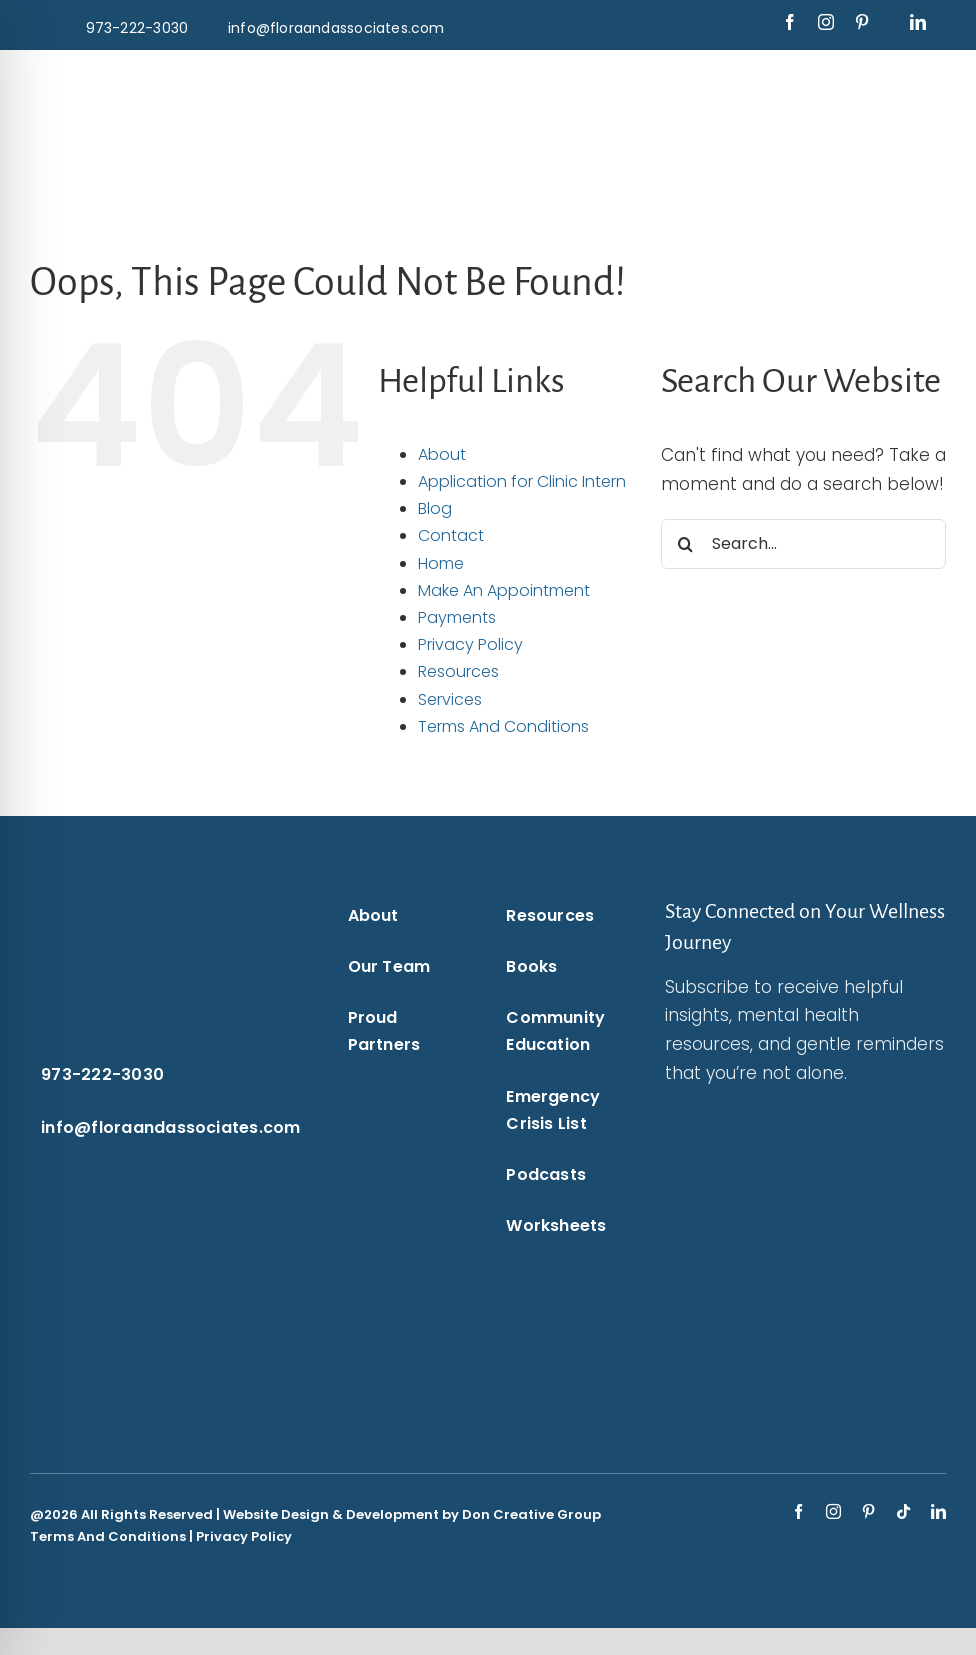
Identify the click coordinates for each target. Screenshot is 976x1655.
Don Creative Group (531, 1514)
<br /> (780, 1250)
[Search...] (803, 544)
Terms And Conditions (503, 726)
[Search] (686, 544)
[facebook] (790, 22)
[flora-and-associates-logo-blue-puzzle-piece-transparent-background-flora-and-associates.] (198, 78)
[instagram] (826, 22)
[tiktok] (903, 1511)
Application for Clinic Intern (522, 481)
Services (450, 699)
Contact (451, 535)
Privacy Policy (470, 644)
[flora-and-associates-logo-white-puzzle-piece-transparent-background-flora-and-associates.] (128, 904)
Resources (458, 671)
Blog (435, 508)
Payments (457, 617)
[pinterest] (862, 22)
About (442, 454)
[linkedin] (918, 22)
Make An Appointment (504, 590)
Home (441, 563)
